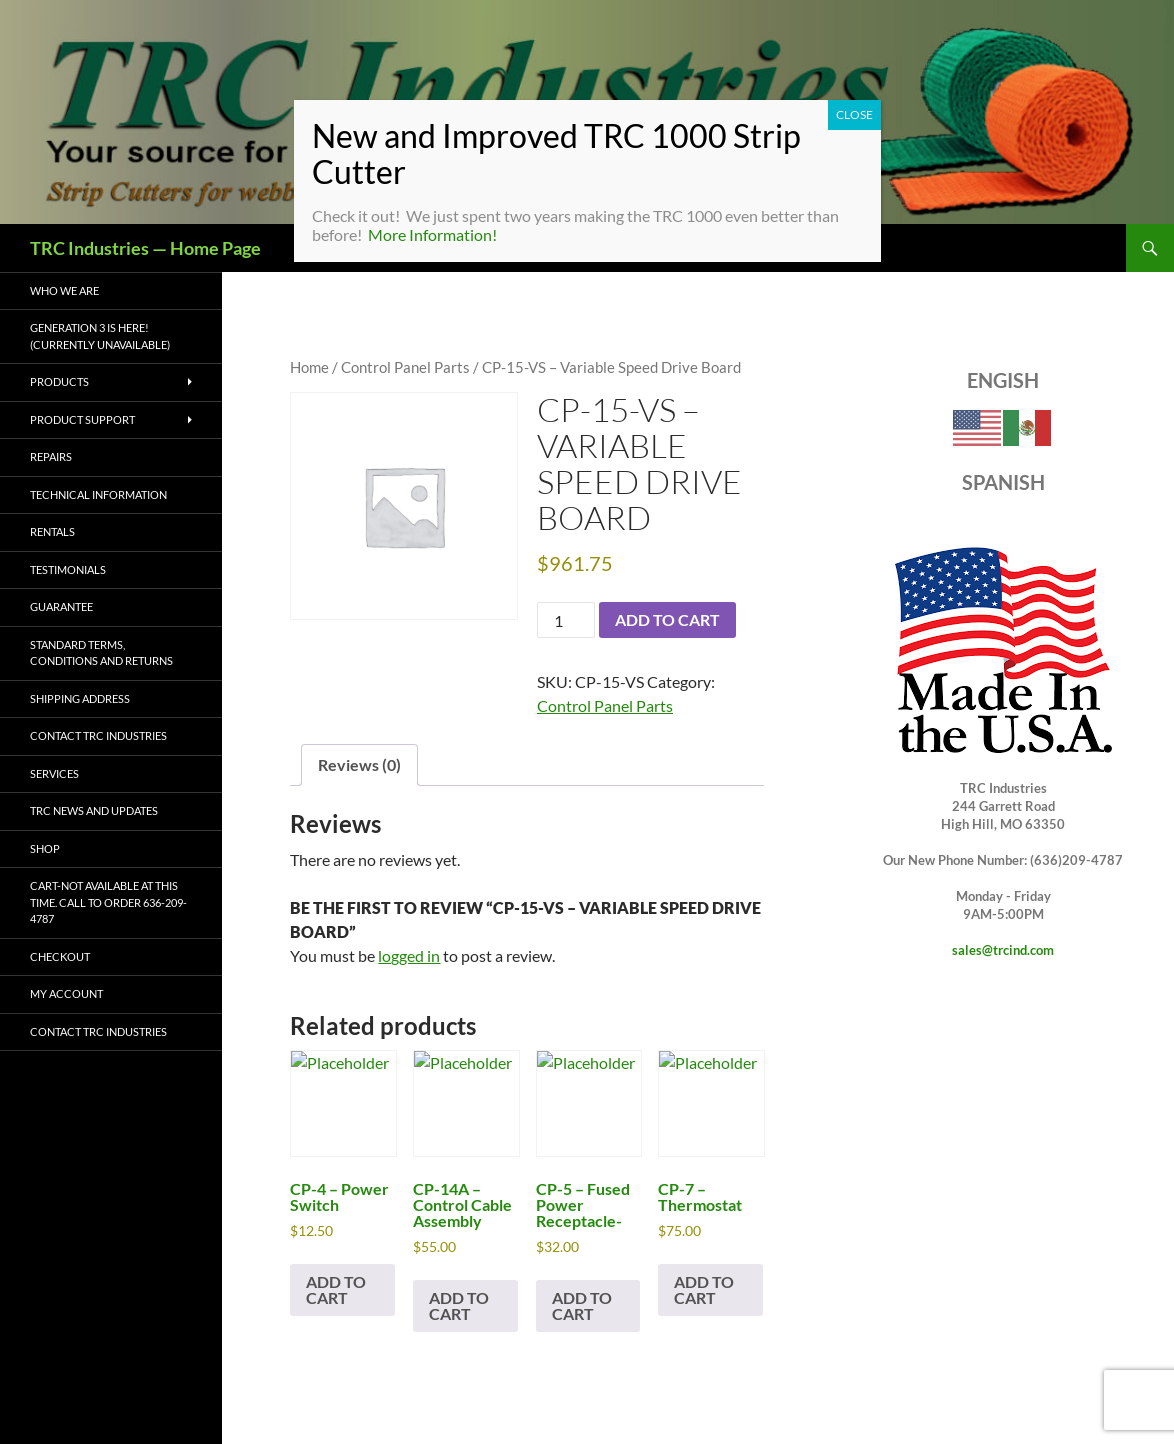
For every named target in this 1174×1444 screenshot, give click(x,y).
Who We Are (64, 290)
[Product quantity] (566, 620)
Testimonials (68, 569)
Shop (45, 848)
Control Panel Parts (405, 367)
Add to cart (667, 619)
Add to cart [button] (336, 1289)
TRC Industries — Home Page (145, 248)
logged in (409, 955)
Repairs (51, 456)
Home (309, 367)
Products (59, 381)
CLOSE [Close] (854, 114)
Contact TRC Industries (98, 735)
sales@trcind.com (1003, 950)
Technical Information (98, 494)
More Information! (432, 234)
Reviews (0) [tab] (359, 764)
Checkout (60, 956)
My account (66, 993)
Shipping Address (80, 698)
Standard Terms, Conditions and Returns (101, 653)
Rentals (52, 531)
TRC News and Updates (94, 810)
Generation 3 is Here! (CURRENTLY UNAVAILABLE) (100, 336)
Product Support (82, 419)
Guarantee (61, 606)
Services (54, 773)
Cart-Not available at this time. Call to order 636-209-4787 (108, 902)
